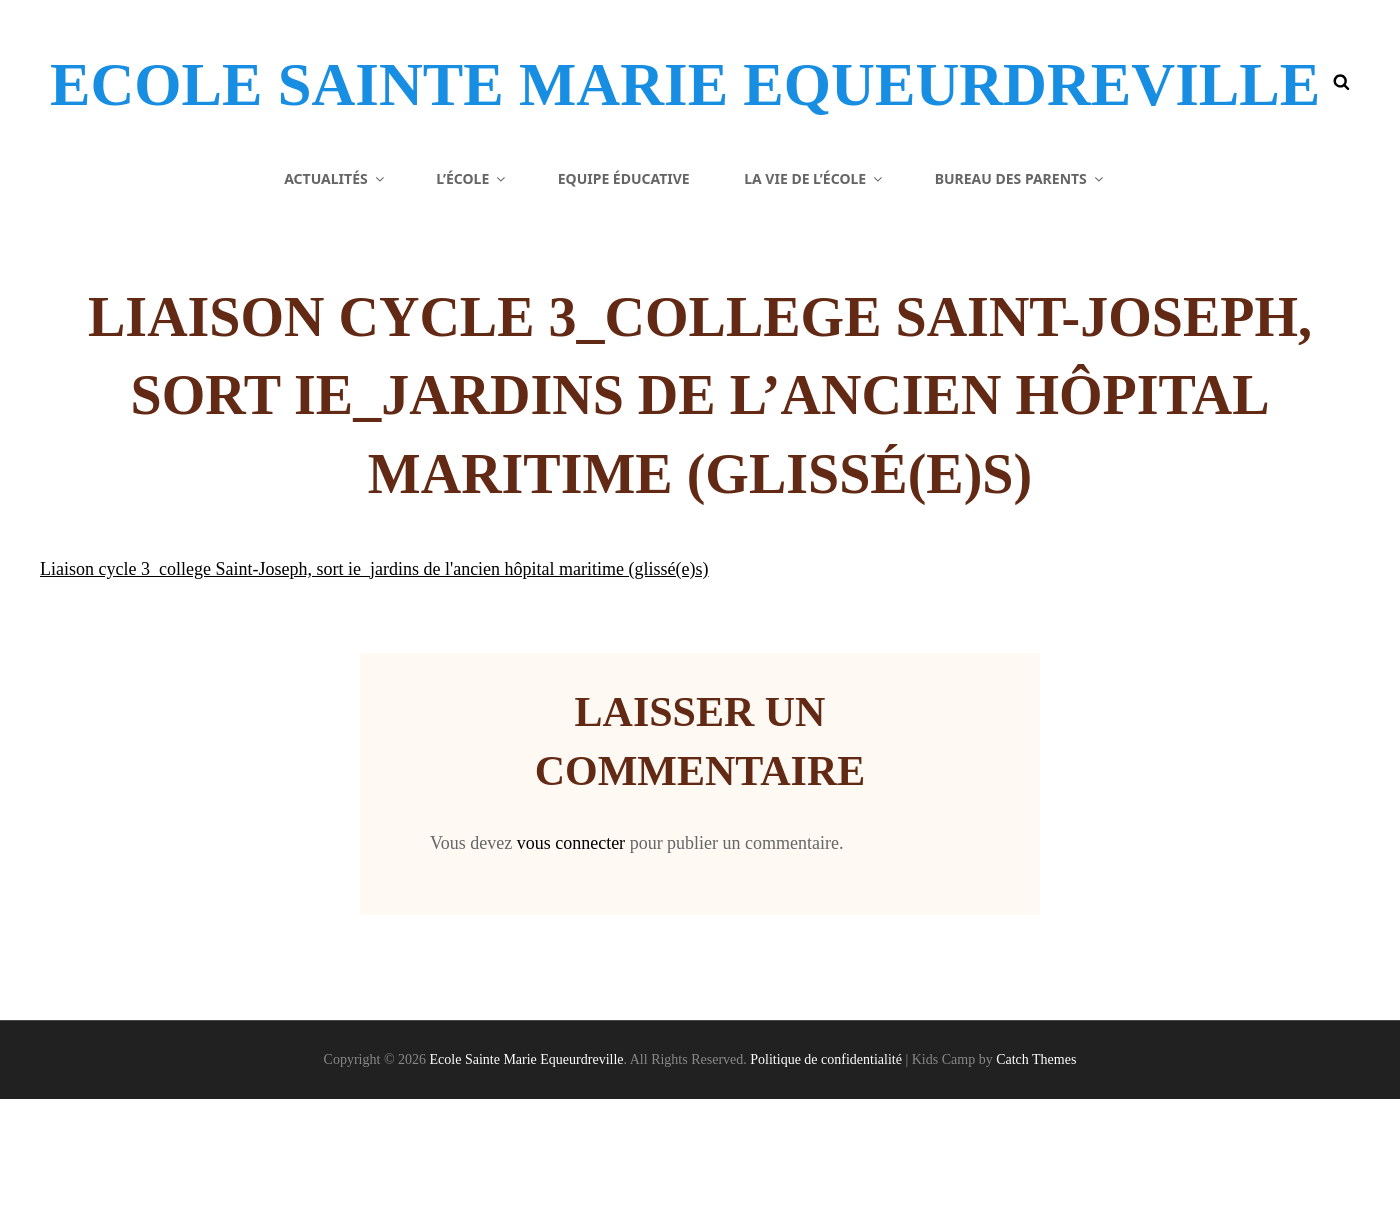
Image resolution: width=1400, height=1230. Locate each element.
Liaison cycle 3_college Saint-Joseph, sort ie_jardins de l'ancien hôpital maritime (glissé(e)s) (374, 701)
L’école (472, 309)
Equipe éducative (624, 309)
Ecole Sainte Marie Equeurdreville (441, 114)
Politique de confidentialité (826, 1190)
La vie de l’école (814, 309)
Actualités (335, 309)
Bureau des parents (1020, 309)
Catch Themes (1036, 1190)
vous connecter (571, 974)
